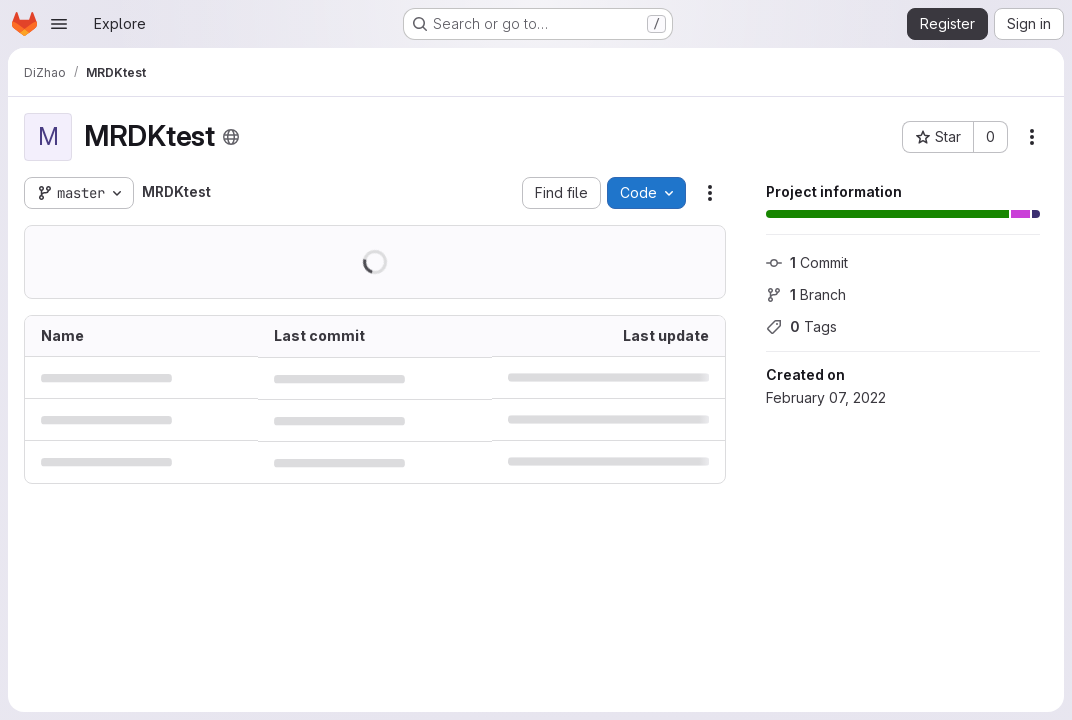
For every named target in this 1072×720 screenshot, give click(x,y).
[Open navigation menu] (59, 24)
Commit (807, 262)
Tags (801, 326)
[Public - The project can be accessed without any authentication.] (231, 137)
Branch (806, 294)
